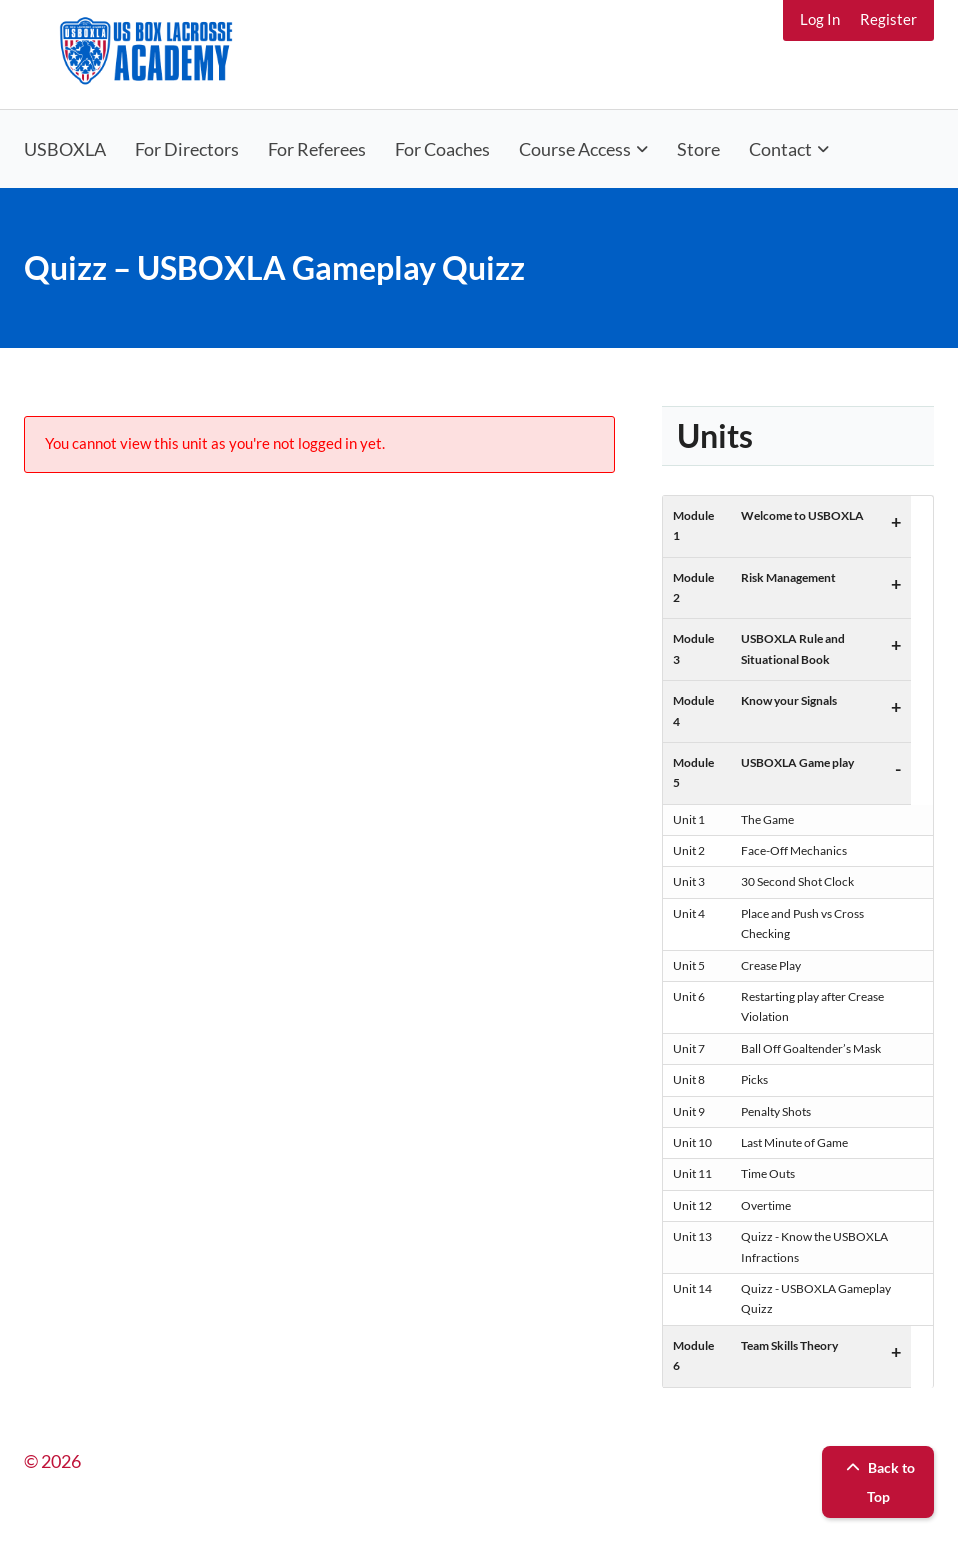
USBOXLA (65, 149)
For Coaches (442, 149)
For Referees (317, 149)
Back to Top (878, 1482)
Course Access (575, 149)
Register (888, 19)
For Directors (187, 149)
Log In (820, 19)
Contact (780, 149)
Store (698, 149)
